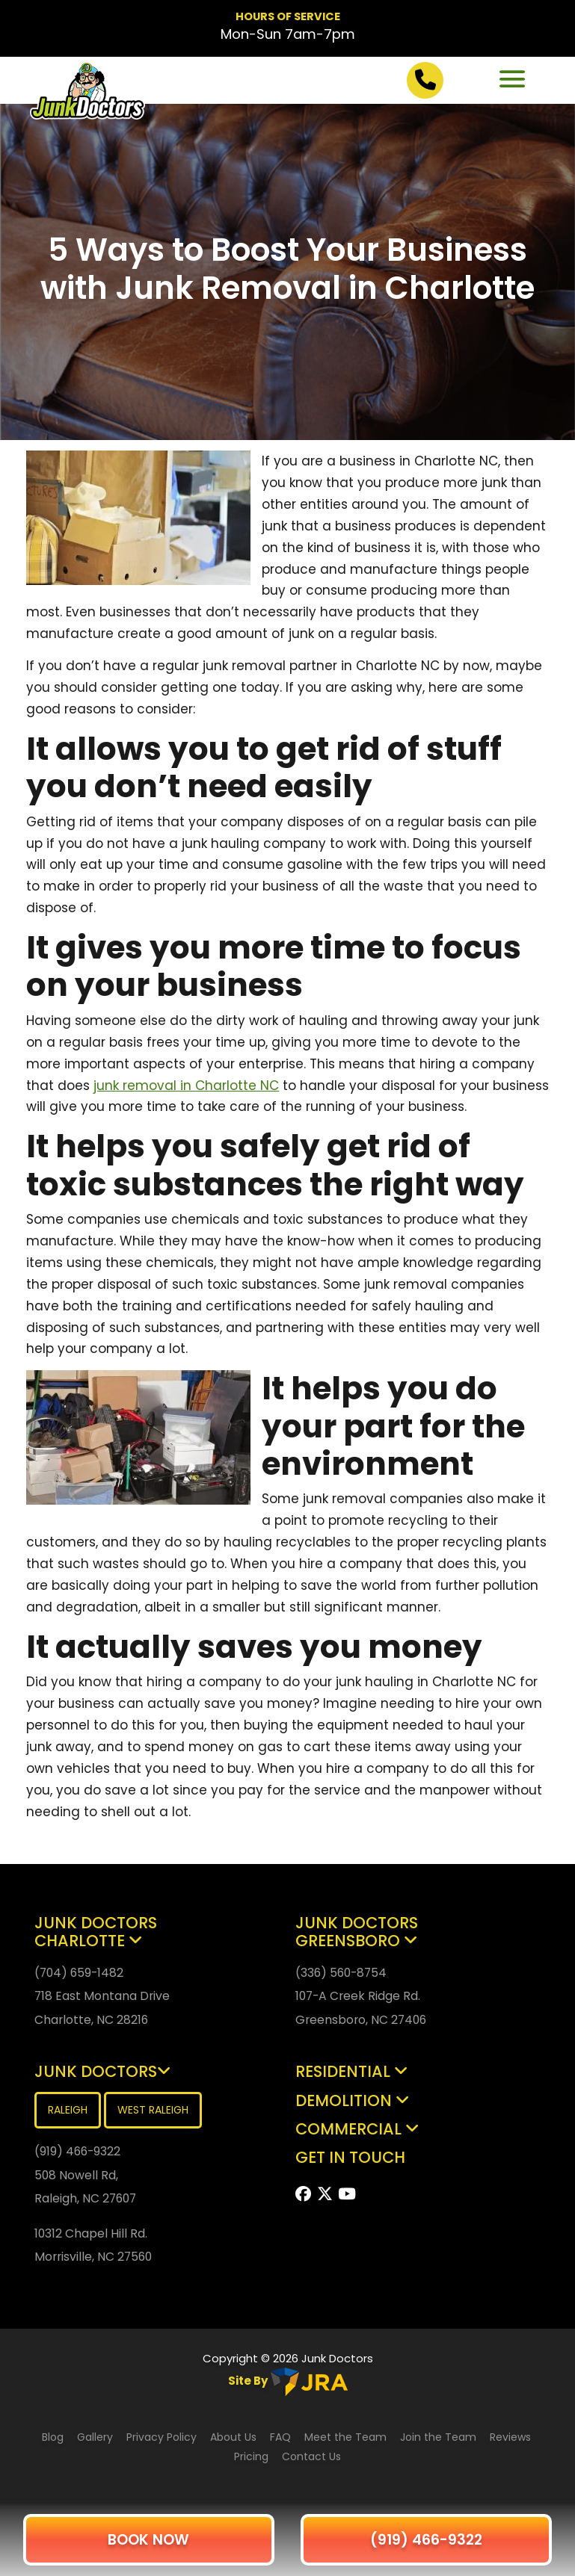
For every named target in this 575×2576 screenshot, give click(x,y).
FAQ (282, 2437)
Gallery (95, 2437)
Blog (53, 2437)
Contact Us (311, 2456)
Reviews (510, 2437)
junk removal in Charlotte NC (186, 1086)
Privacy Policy (161, 2437)
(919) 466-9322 (426, 2540)
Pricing (252, 2456)
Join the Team (438, 2437)
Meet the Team (345, 2437)
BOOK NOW (148, 2540)
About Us (233, 2437)
